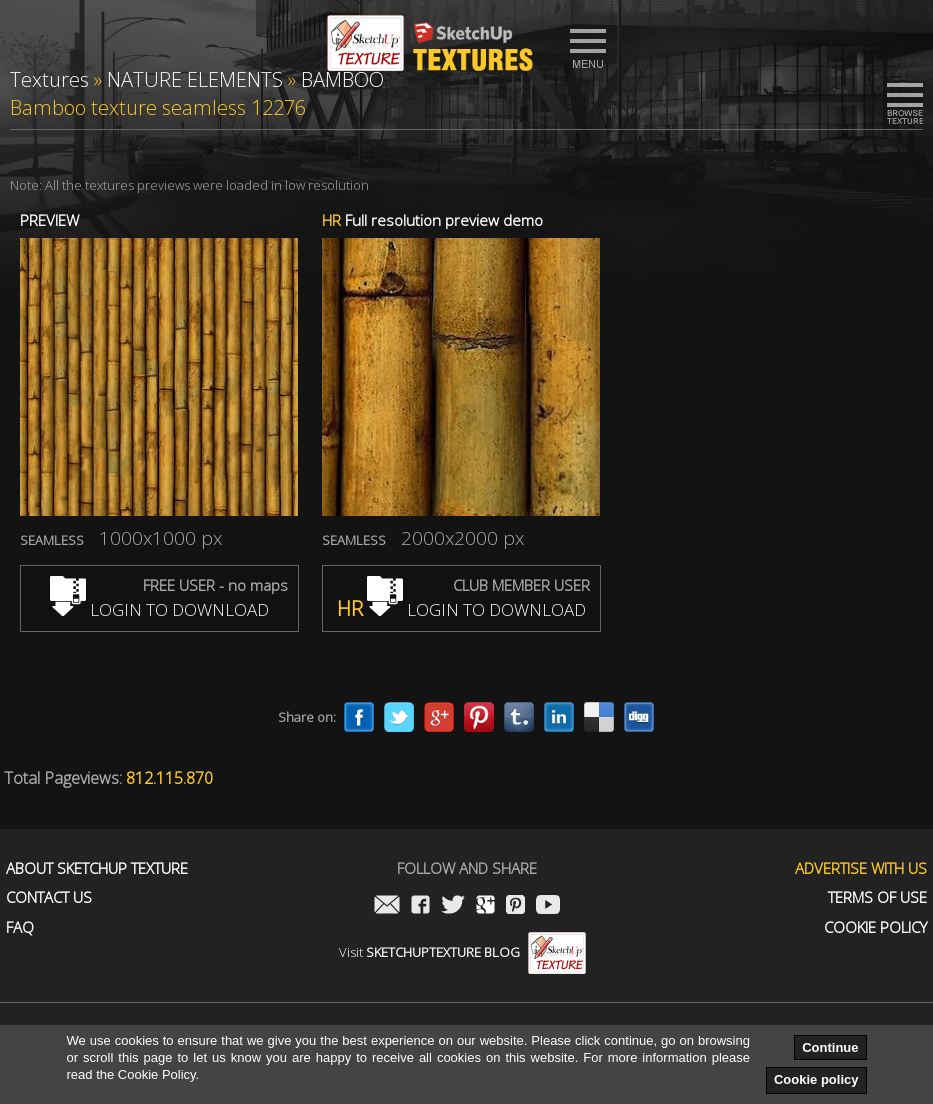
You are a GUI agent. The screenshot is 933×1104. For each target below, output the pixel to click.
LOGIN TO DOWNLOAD (159, 609)
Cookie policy (816, 1079)
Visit (462, 952)
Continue (830, 1047)
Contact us (49, 897)
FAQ (20, 927)
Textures (49, 79)
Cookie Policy (875, 927)
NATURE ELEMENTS (195, 79)
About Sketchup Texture (97, 868)
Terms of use (877, 897)
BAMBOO (342, 79)
